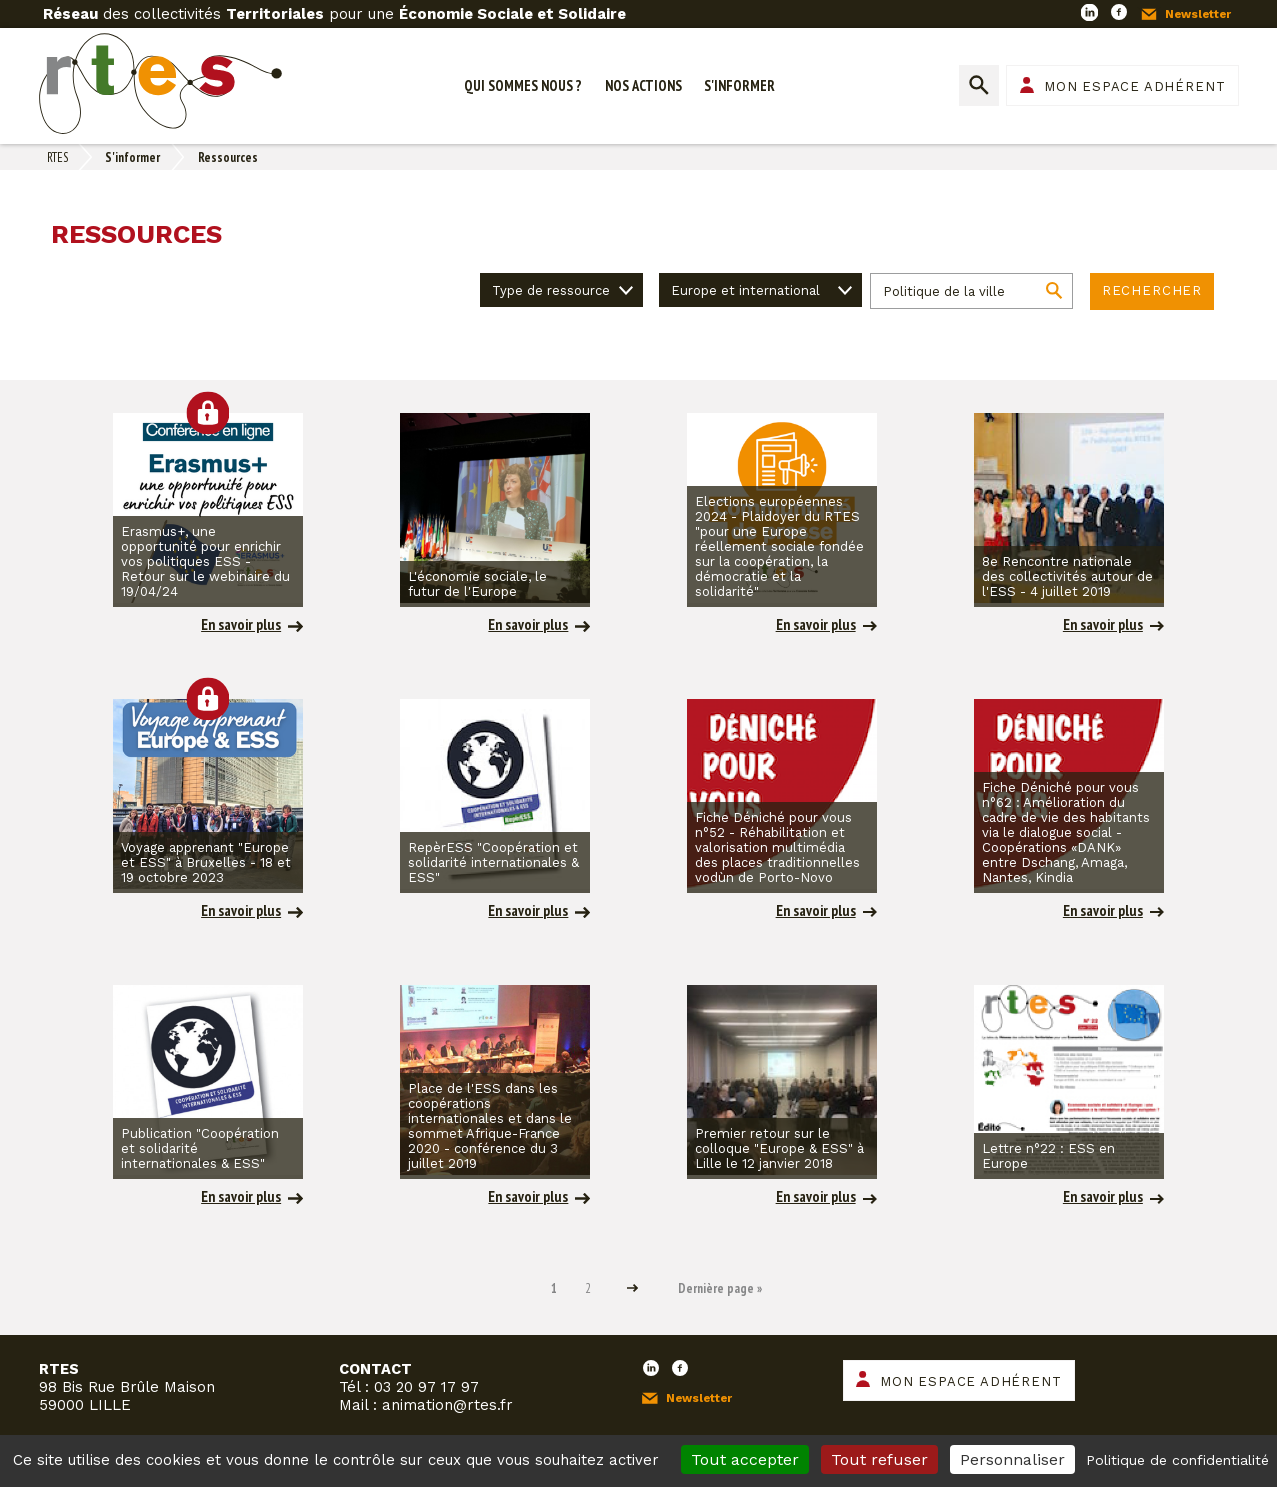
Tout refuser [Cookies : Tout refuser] (879, 1459)
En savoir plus (241, 624)
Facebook (1119, 12)
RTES (57, 157)
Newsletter (1198, 14)
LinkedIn (1089, 12)
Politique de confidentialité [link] (1177, 1460)
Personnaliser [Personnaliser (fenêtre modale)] (1012, 1459)
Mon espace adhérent (1134, 86)
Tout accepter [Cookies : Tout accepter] (745, 1459)
